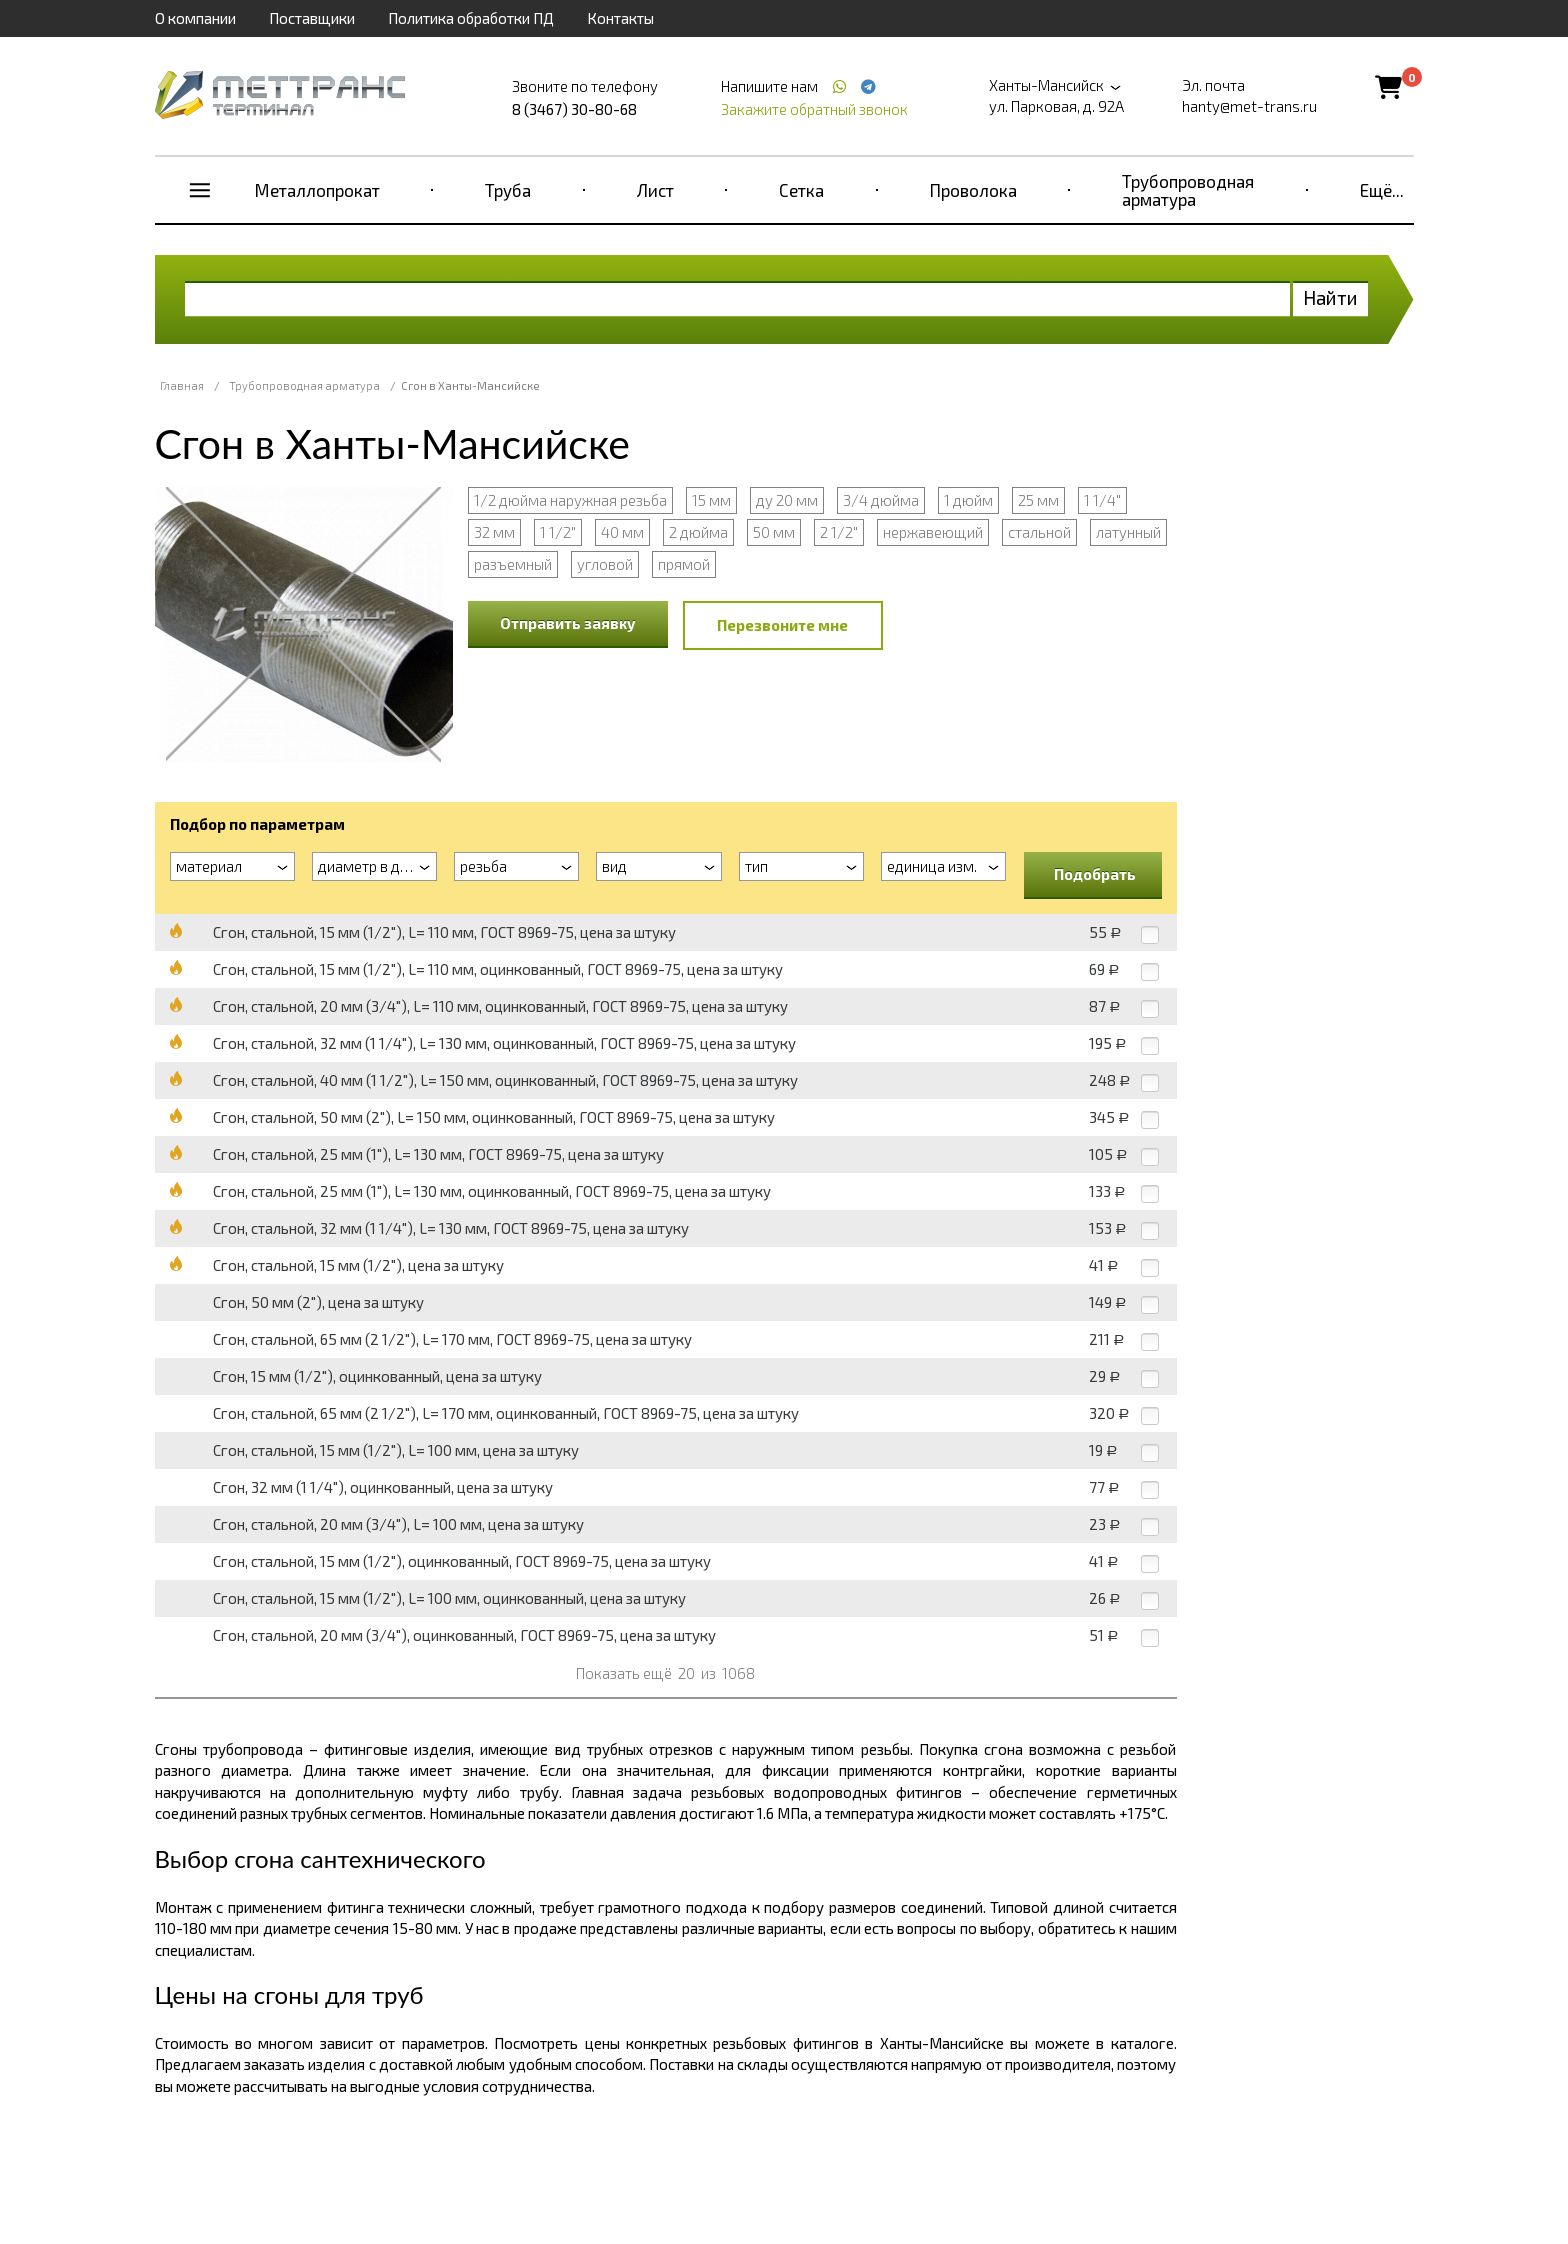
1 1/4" (1102, 500)
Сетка (801, 190)
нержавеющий (933, 532)
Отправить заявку (568, 623)
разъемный (513, 564)
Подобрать (1095, 874)
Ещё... (1382, 190)
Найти (1330, 297)
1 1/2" (558, 532)
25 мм (1038, 500)
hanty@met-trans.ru (1249, 106)
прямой (684, 564)
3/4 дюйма (881, 500)
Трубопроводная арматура (1188, 190)
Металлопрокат (317, 190)
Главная (182, 385)
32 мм (494, 532)
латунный (1128, 532)
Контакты (620, 18)
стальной (1039, 532)
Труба (508, 190)
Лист (655, 190)
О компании (195, 18)
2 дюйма (698, 532)
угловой (605, 564)
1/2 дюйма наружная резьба (570, 500)
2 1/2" (839, 532)
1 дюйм (968, 500)
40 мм (622, 532)
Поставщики (312, 18)
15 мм (711, 500)
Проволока (973, 190)
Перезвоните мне (782, 625)
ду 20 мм (787, 500)
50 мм (774, 532)
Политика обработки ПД (471, 18)
